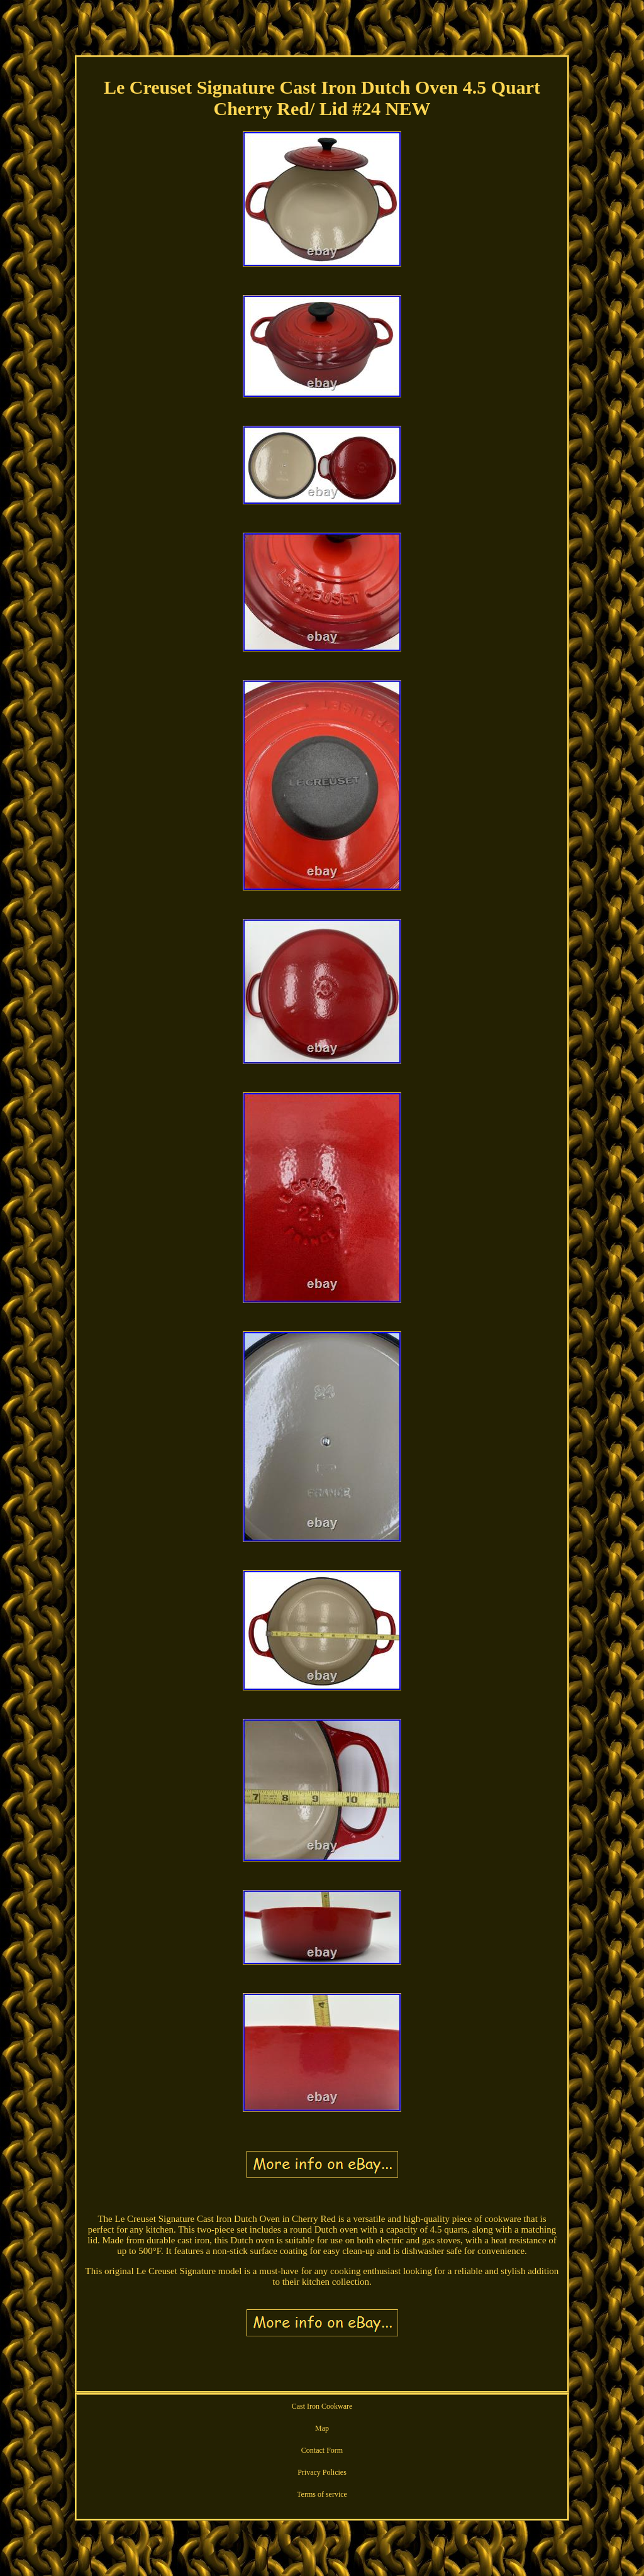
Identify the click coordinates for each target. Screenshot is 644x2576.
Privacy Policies (322, 2472)
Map (322, 2428)
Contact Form (322, 2450)
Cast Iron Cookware (322, 2406)
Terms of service (322, 2494)
